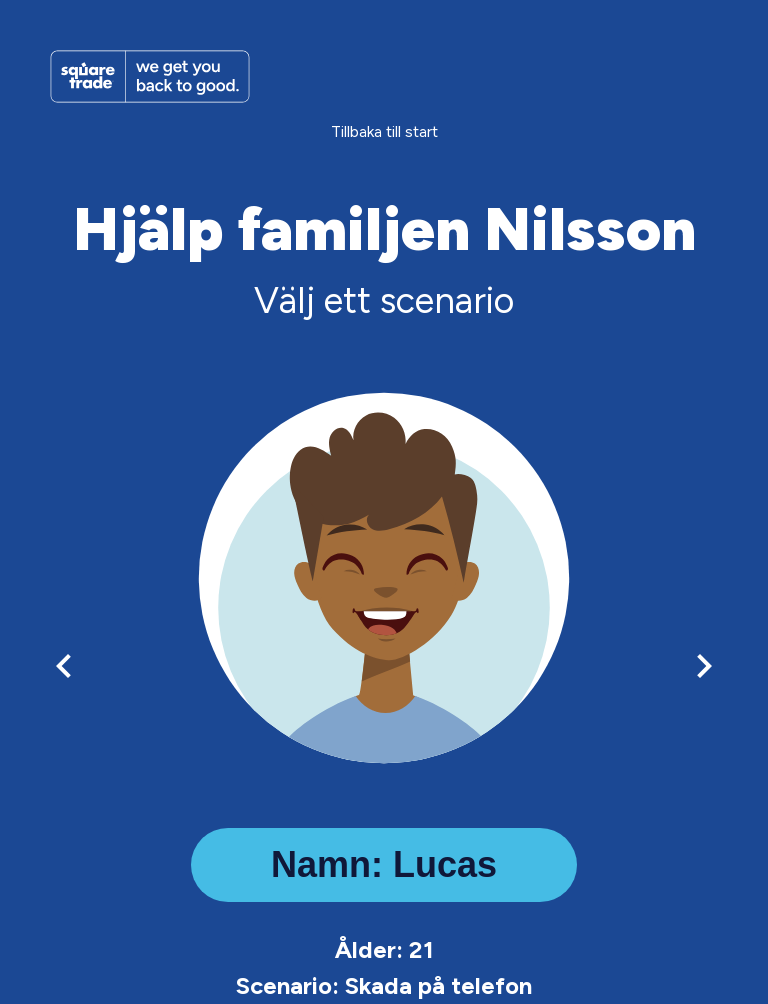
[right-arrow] (704, 666)
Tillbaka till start (384, 131)
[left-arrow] (64, 666)
